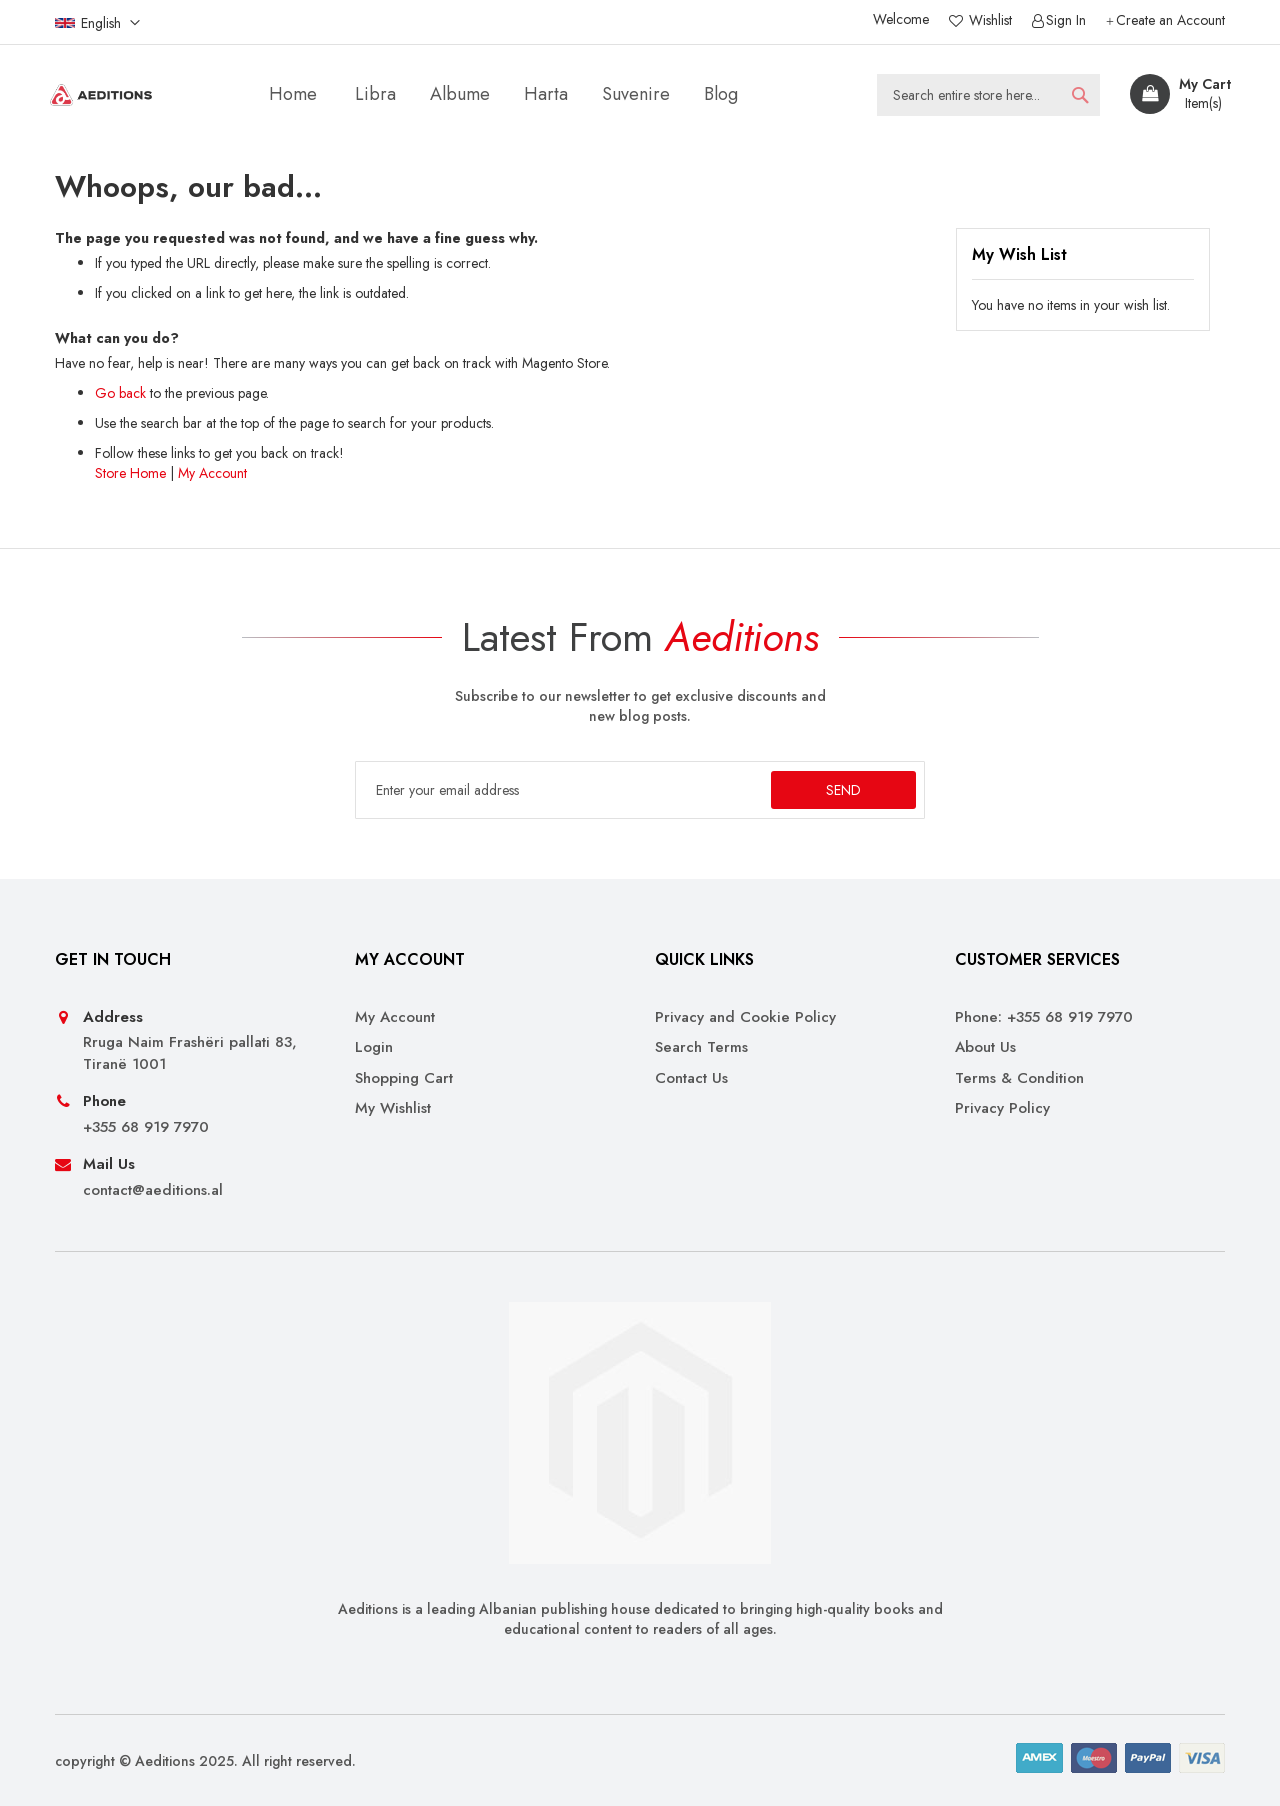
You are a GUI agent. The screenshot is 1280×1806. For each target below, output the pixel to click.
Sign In (1066, 20)
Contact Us (691, 1078)
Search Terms (701, 1047)
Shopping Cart (404, 1078)
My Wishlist (393, 1108)
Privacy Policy (1002, 1108)
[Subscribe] (843, 790)
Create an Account (1170, 20)
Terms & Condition (1019, 1078)
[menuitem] (375, 94)
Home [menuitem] (293, 94)
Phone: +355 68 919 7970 (1044, 1017)
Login (374, 1047)
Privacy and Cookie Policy (745, 1017)
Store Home (130, 473)
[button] (97, 22)
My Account (212, 473)
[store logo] (101, 95)
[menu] (507, 94)
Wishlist (988, 20)
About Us (985, 1047)
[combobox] (988, 95)
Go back (120, 393)
